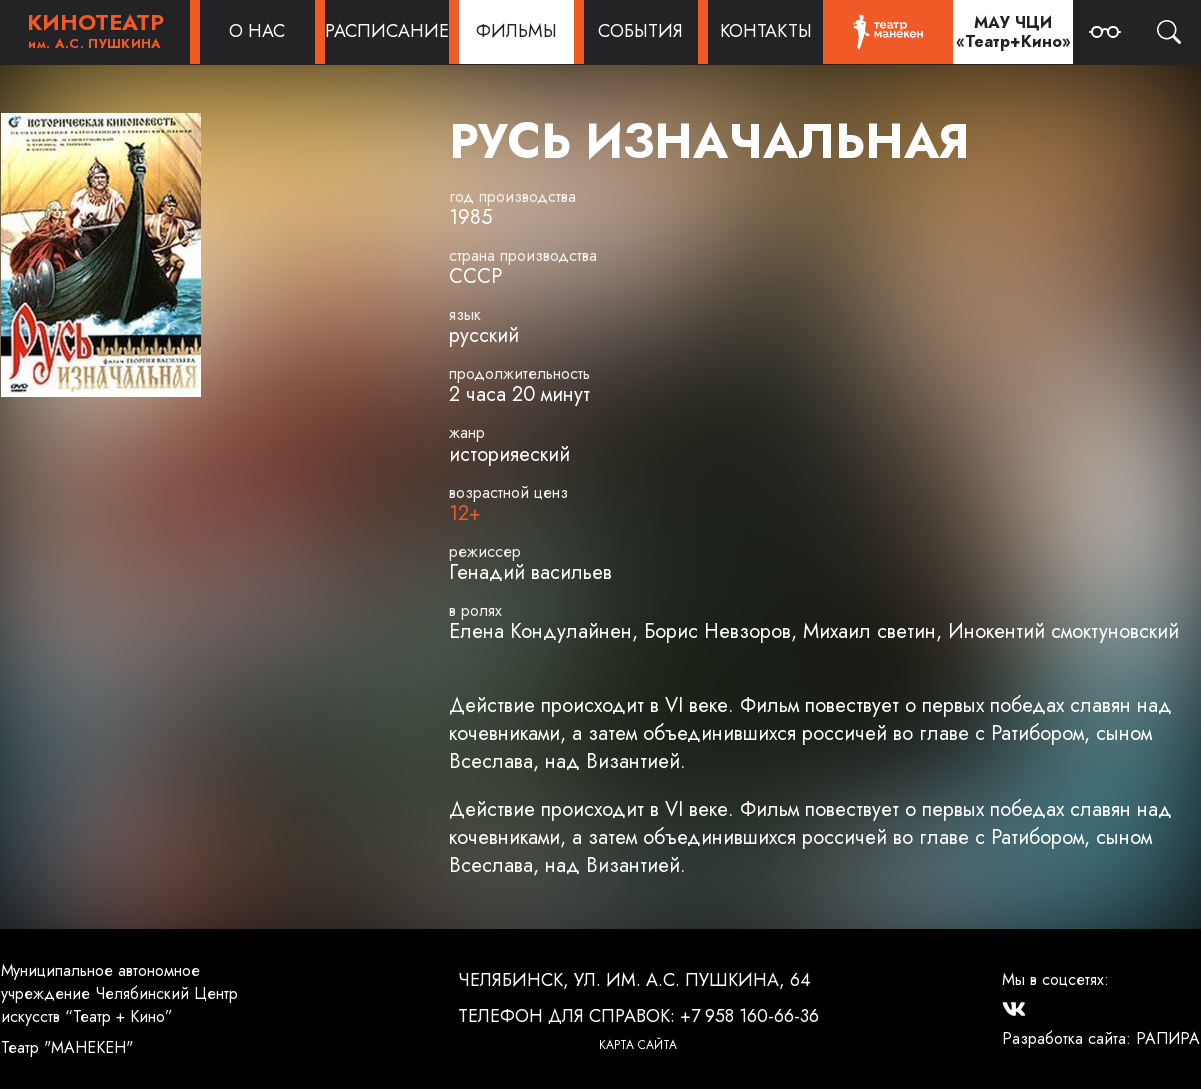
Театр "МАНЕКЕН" (67, 1047)
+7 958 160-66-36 (749, 1016)
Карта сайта (638, 1045)
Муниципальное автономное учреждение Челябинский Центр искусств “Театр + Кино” (119, 993)
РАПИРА (1168, 1038)
